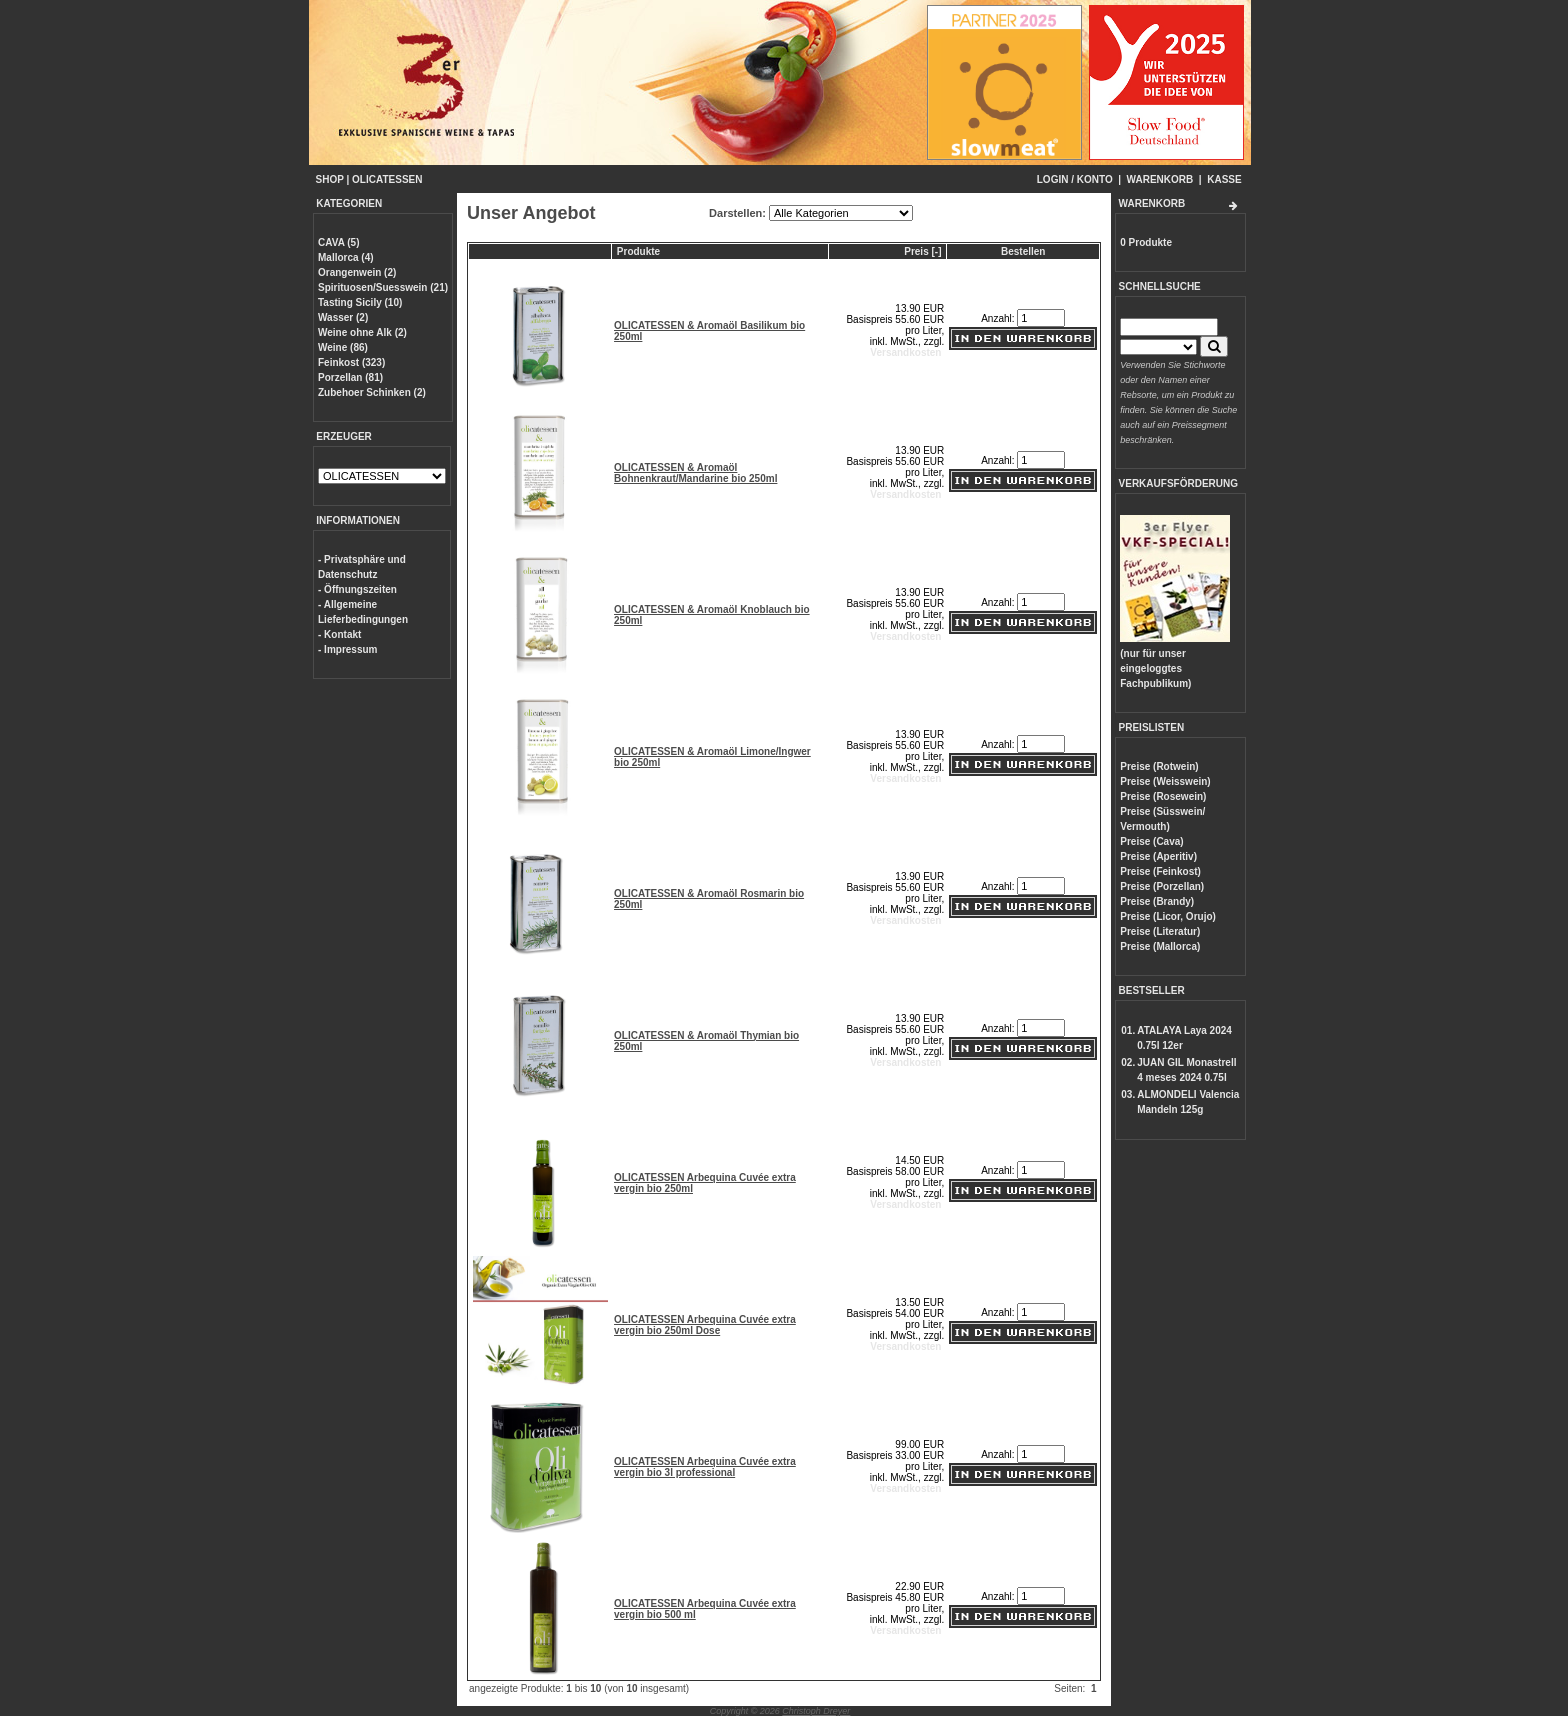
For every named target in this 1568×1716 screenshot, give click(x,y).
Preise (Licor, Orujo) (1168, 916)
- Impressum (347, 649)
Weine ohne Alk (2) (362, 332)
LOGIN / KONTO (1075, 179)
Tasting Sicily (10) (360, 302)
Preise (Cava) (1151, 841)
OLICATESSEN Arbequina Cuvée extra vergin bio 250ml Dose (705, 1325)
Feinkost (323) (351, 362)
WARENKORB (1160, 179)
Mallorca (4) (346, 257)
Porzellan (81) (350, 377)
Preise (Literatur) (1160, 931)
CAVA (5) (338, 242)
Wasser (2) (343, 317)
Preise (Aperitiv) (1158, 856)
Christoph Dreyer (816, 1711)
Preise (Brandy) (1157, 901)
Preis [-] (922, 251)
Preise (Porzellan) (1162, 886)
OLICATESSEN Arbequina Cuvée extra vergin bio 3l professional (705, 1467)
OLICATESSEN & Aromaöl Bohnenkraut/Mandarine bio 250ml (695, 473)
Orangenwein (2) (357, 272)
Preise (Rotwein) (1159, 766)
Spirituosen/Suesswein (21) (383, 287)
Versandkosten (905, 352)
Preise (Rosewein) (1163, 796)
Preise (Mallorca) (1160, 946)
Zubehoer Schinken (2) (372, 392)
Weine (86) (343, 347)
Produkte (638, 251)
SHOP (330, 179)
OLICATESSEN (387, 179)
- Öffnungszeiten (357, 589)
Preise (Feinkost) (1160, 871)
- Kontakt (339, 634)
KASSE (1224, 179)
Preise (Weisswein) (1165, 781)
